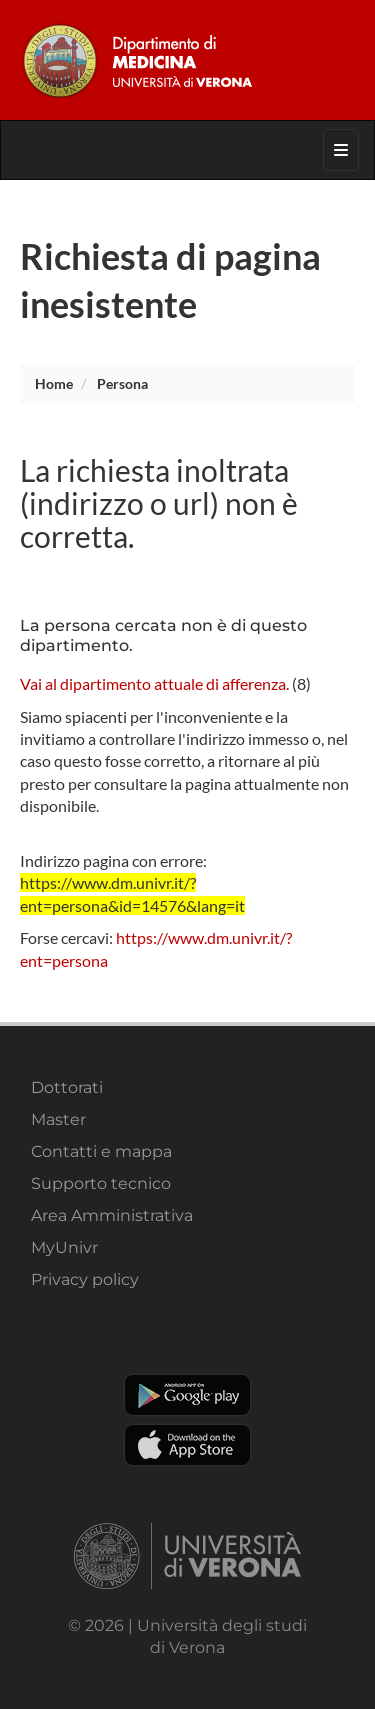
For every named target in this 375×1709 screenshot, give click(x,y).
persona (122, 383)
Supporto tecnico (101, 1183)
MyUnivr (64, 1247)
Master (58, 1119)
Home (54, 383)
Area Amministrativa (112, 1215)
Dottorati (67, 1087)
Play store (187, 1395)
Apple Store (187, 1445)
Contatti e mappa (101, 1151)
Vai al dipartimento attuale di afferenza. (154, 683)
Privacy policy (85, 1279)
